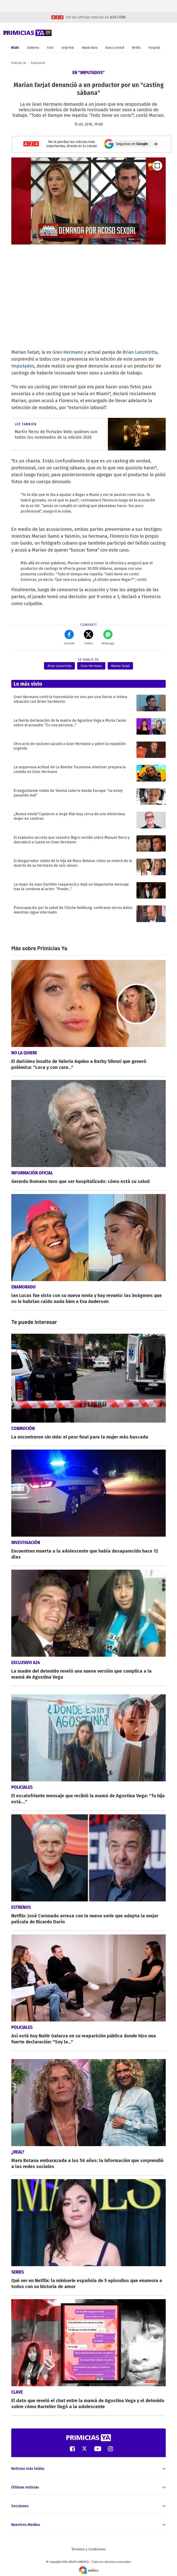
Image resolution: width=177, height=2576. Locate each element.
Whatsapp (108, 637)
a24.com (118, 17)
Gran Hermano (68, 352)
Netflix (136, 48)
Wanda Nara (89, 48)
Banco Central (115, 48)
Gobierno (33, 48)
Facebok (69, 637)
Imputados (22, 366)
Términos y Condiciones (88, 2549)
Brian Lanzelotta (140, 352)
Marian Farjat (120, 666)
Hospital (154, 48)
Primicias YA (18, 63)
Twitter (88, 637)
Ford (50, 48)
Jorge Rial (67, 48)
